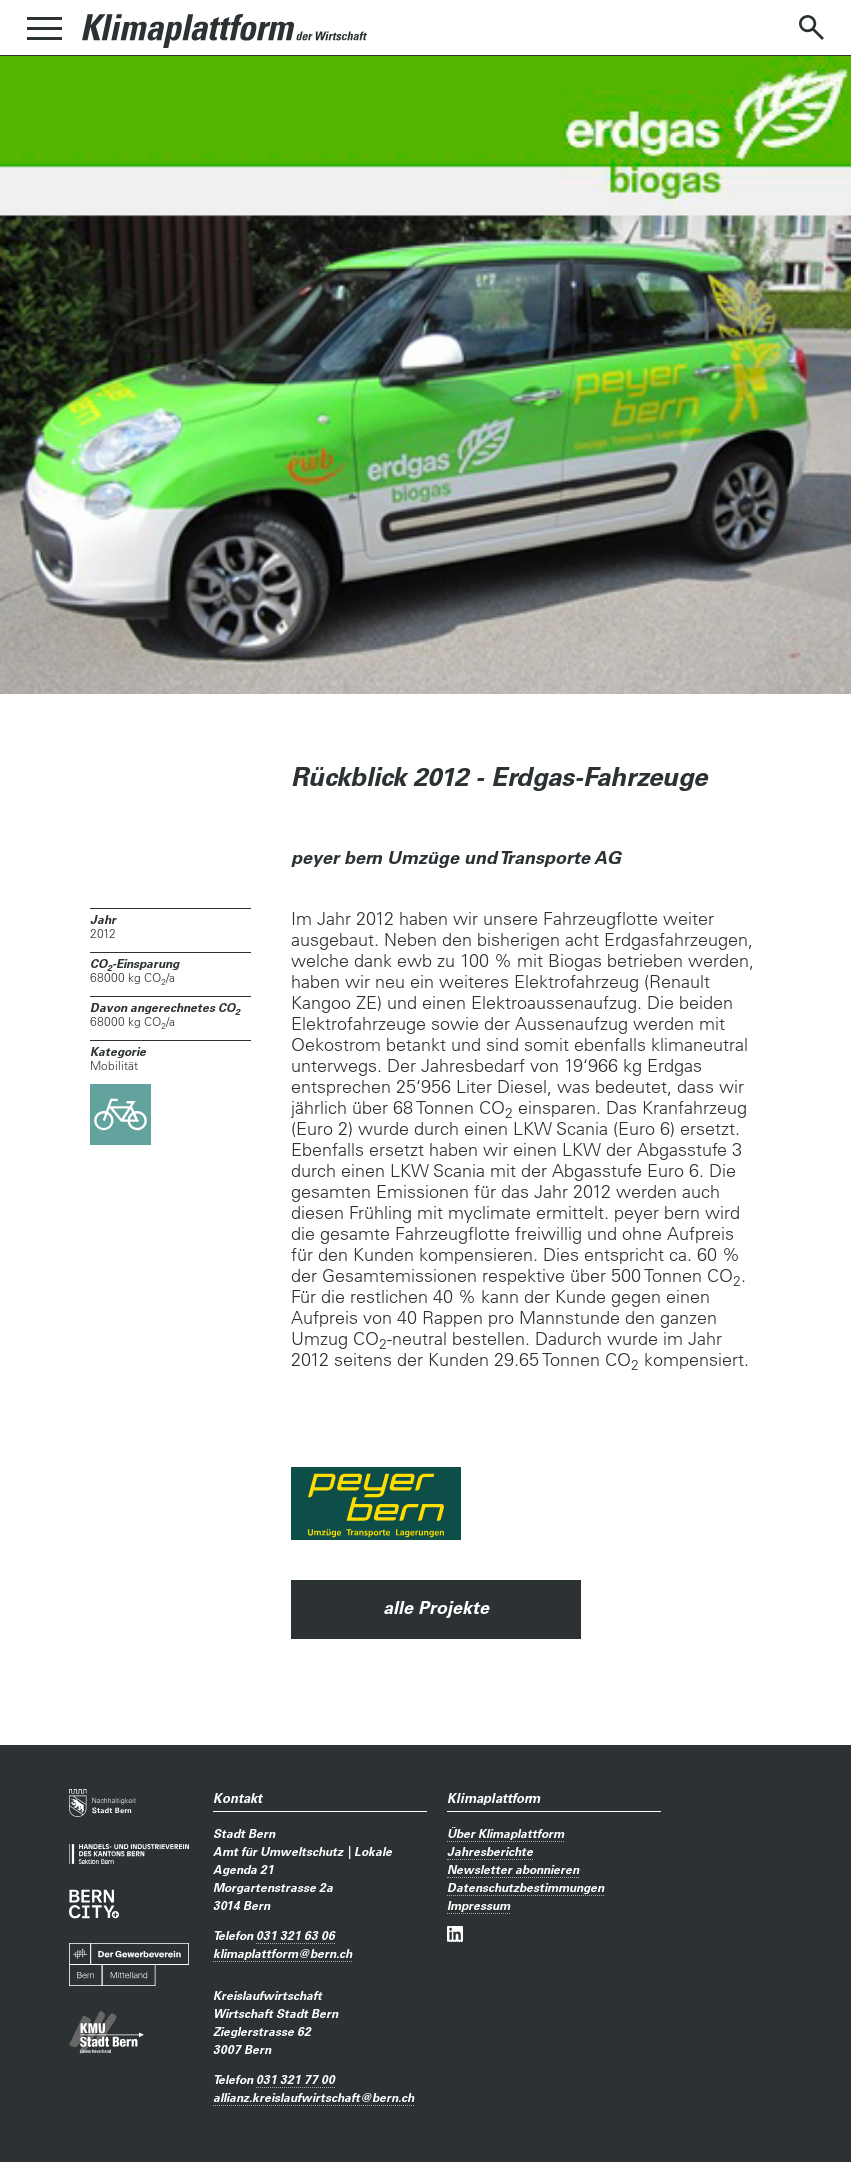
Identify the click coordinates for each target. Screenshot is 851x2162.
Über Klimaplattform (505, 1833)
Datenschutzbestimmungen (525, 1887)
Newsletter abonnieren (513, 1869)
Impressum (478, 1905)
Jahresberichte (490, 1851)
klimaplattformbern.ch (282, 1953)
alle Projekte (436, 1607)
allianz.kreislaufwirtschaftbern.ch (313, 2097)
